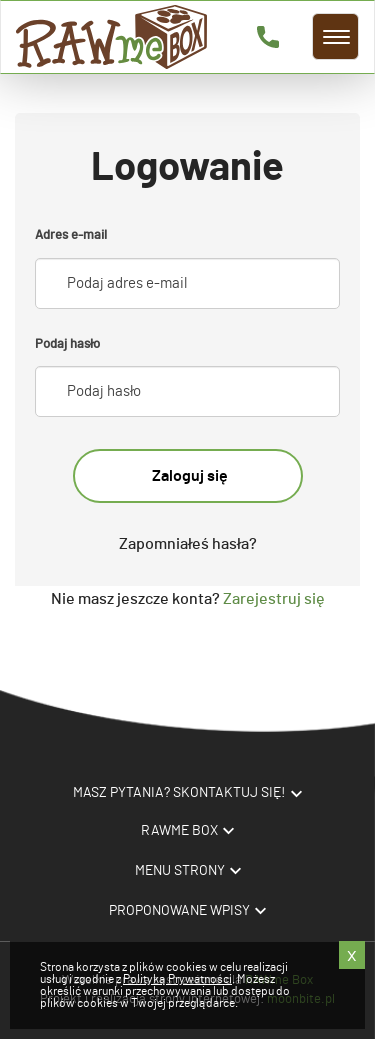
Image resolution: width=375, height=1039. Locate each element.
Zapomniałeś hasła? (188, 544)
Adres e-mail (71, 235)
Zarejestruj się (272, 599)
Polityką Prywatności (177, 979)
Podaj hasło (67, 344)
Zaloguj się (190, 476)
